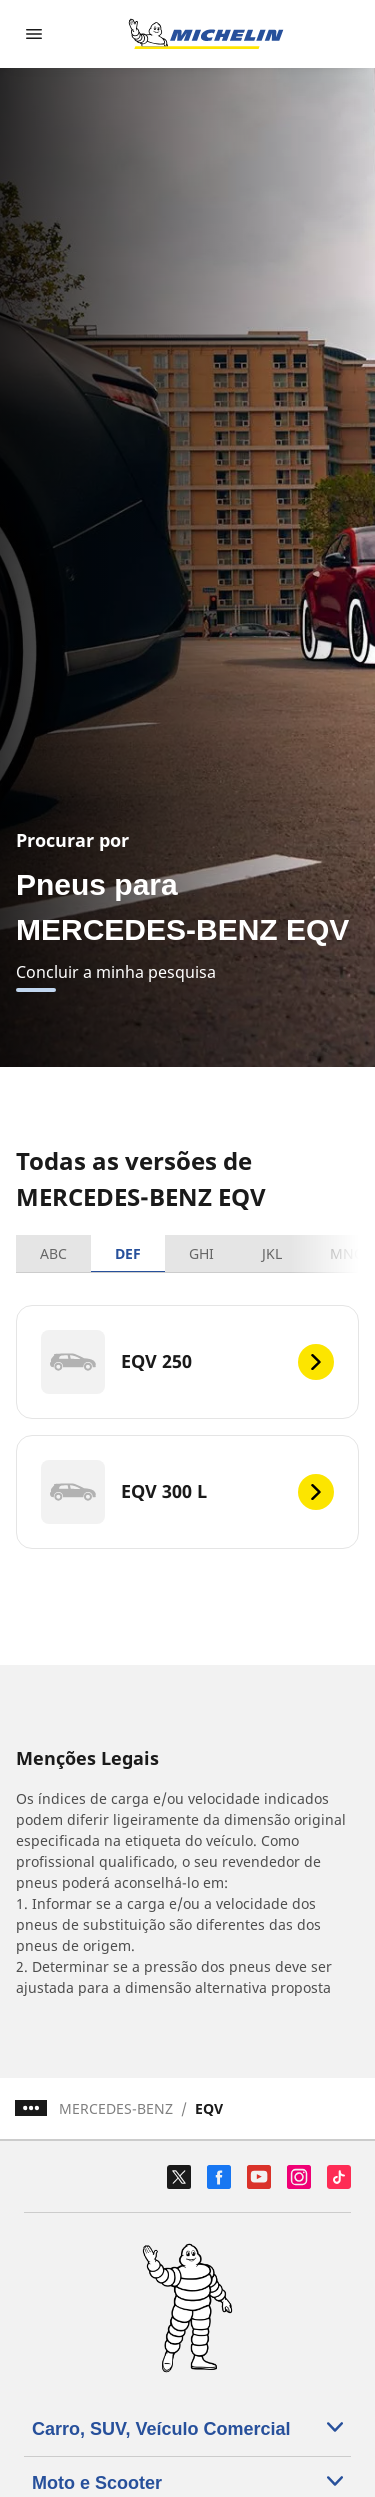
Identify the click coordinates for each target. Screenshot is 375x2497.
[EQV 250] (187, 1362)
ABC (53, 1253)
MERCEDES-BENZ (116, 2108)
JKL (272, 1253)
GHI (201, 1253)
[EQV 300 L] (187, 1492)
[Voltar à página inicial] (206, 34)
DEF (128, 1253)
